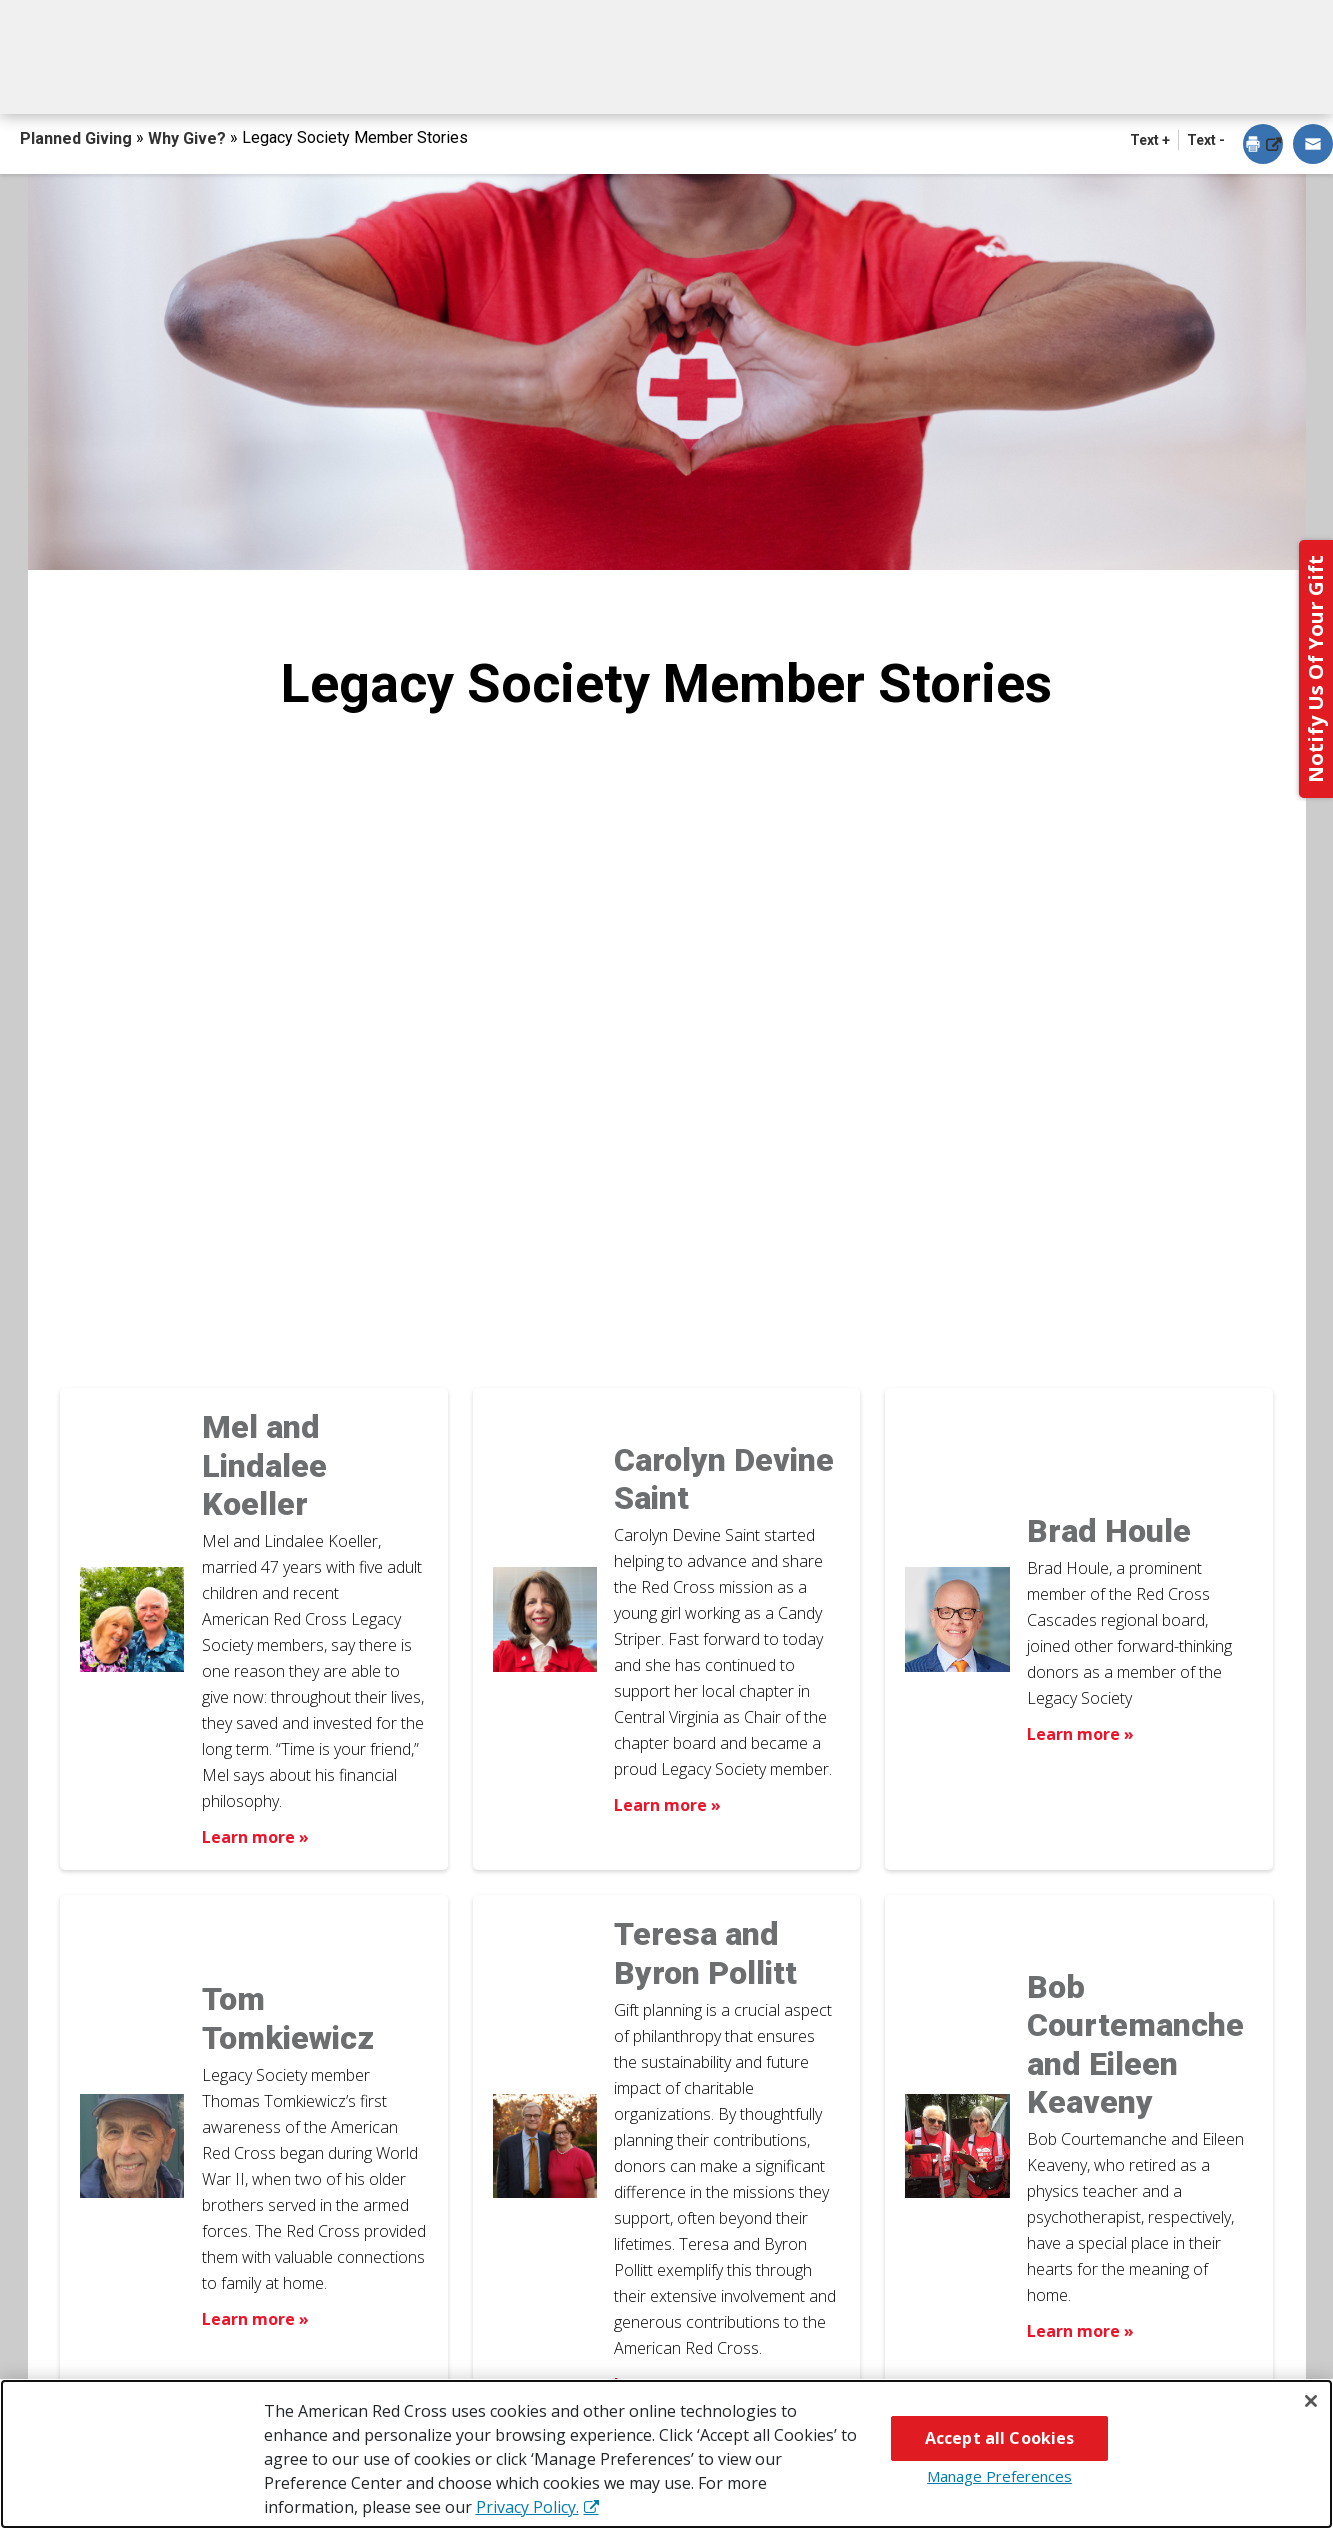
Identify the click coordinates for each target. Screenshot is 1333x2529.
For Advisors (1026, 77)
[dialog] (1263, 145)
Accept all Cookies (1000, 2438)
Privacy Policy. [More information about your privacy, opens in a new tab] (527, 2507)
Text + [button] (1150, 140)
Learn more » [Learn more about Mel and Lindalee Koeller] (255, 1837)
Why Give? (844, 77)
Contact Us (1213, 77)
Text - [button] (1206, 140)
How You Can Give (219, 77)
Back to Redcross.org (1198, 21)
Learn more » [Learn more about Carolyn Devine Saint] (667, 1805)
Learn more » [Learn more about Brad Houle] (1080, 1734)
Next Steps (669, 77)
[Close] (1311, 2401)
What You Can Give (459, 77)
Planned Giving (78, 138)
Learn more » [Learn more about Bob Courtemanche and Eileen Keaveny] (1080, 2331)
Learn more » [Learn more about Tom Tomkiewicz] (255, 2319)
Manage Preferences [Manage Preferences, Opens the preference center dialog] (999, 2476)
